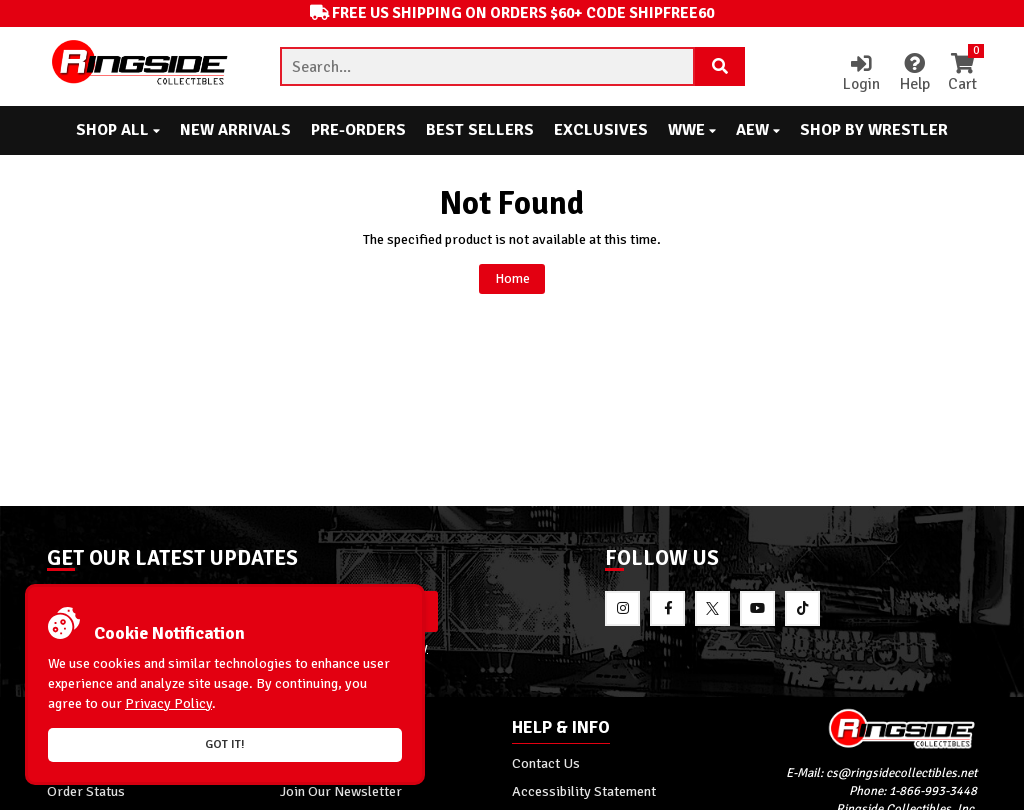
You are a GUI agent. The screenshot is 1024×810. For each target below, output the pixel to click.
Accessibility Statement (584, 793)
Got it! (225, 744)
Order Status (86, 793)
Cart (962, 74)
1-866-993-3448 (933, 794)
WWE (692, 130)
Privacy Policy (168, 703)
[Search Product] (720, 67)
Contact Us (546, 765)
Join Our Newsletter (341, 793)
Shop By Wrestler (874, 130)
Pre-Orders (358, 130)
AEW (758, 130)
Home (512, 279)
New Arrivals (235, 130)
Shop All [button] (118, 130)
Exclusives (601, 130)
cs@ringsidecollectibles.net (901, 776)
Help (912, 74)
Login (858, 74)
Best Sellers (480, 130)
